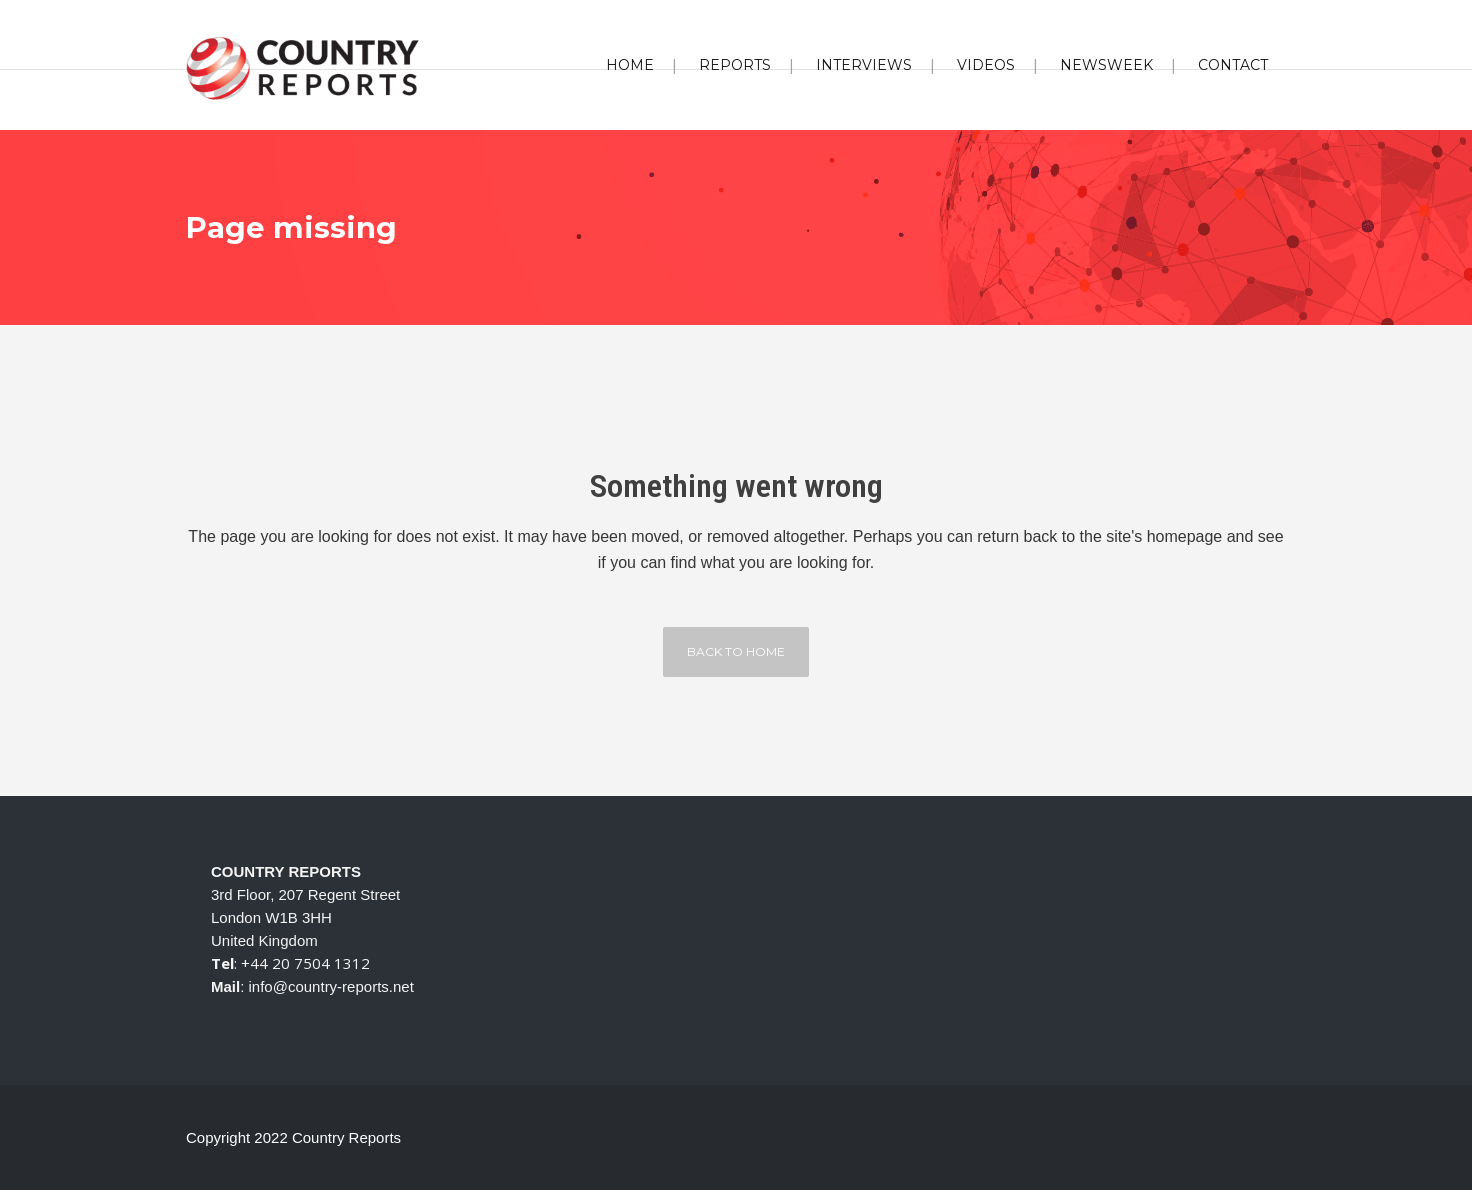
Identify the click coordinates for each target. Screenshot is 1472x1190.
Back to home (736, 651)
